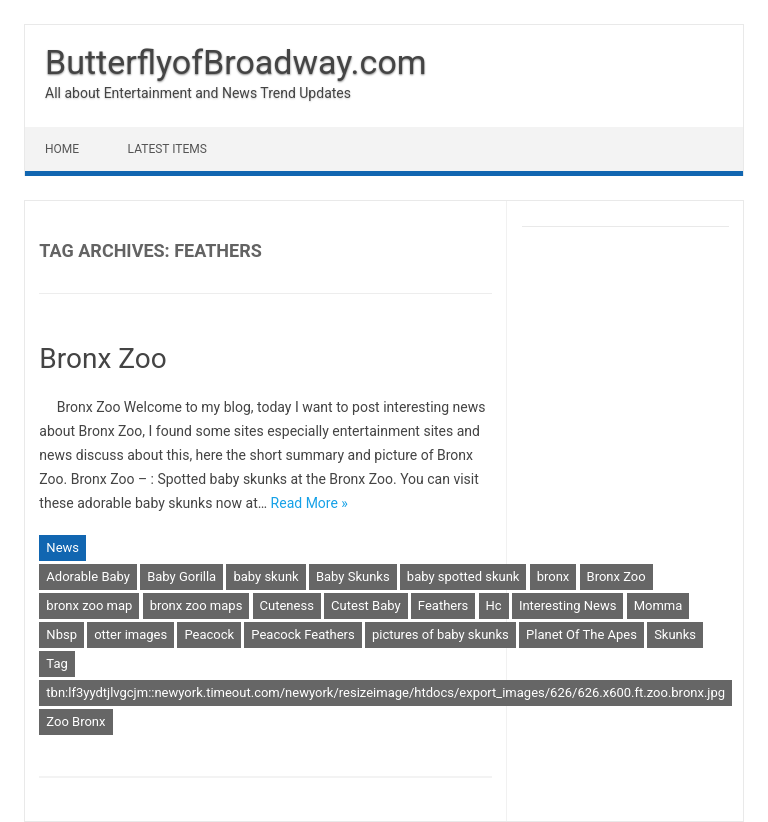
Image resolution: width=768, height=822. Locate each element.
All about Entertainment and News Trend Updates (198, 93)
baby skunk (265, 576)
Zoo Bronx (75, 721)
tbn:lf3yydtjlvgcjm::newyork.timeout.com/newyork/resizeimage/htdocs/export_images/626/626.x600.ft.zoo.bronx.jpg (385, 692)
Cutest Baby (366, 605)
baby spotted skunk (463, 576)
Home (62, 149)
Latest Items (167, 149)
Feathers (443, 605)
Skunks (675, 634)
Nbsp (61, 634)
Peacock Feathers (302, 634)
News (62, 547)
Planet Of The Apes (581, 634)
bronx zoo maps (196, 605)
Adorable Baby (88, 576)
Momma (658, 605)
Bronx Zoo (102, 358)
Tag (56, 663)
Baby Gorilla (181, 576)
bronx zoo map (89, 605)
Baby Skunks (353, 576)
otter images (130, 634)
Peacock (209, 634)
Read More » (309, 503)
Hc (494, 605)
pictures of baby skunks (440, 634)
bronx (553, 576)
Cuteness (287, 605)
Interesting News (568, 605)
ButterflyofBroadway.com (236, 62)
